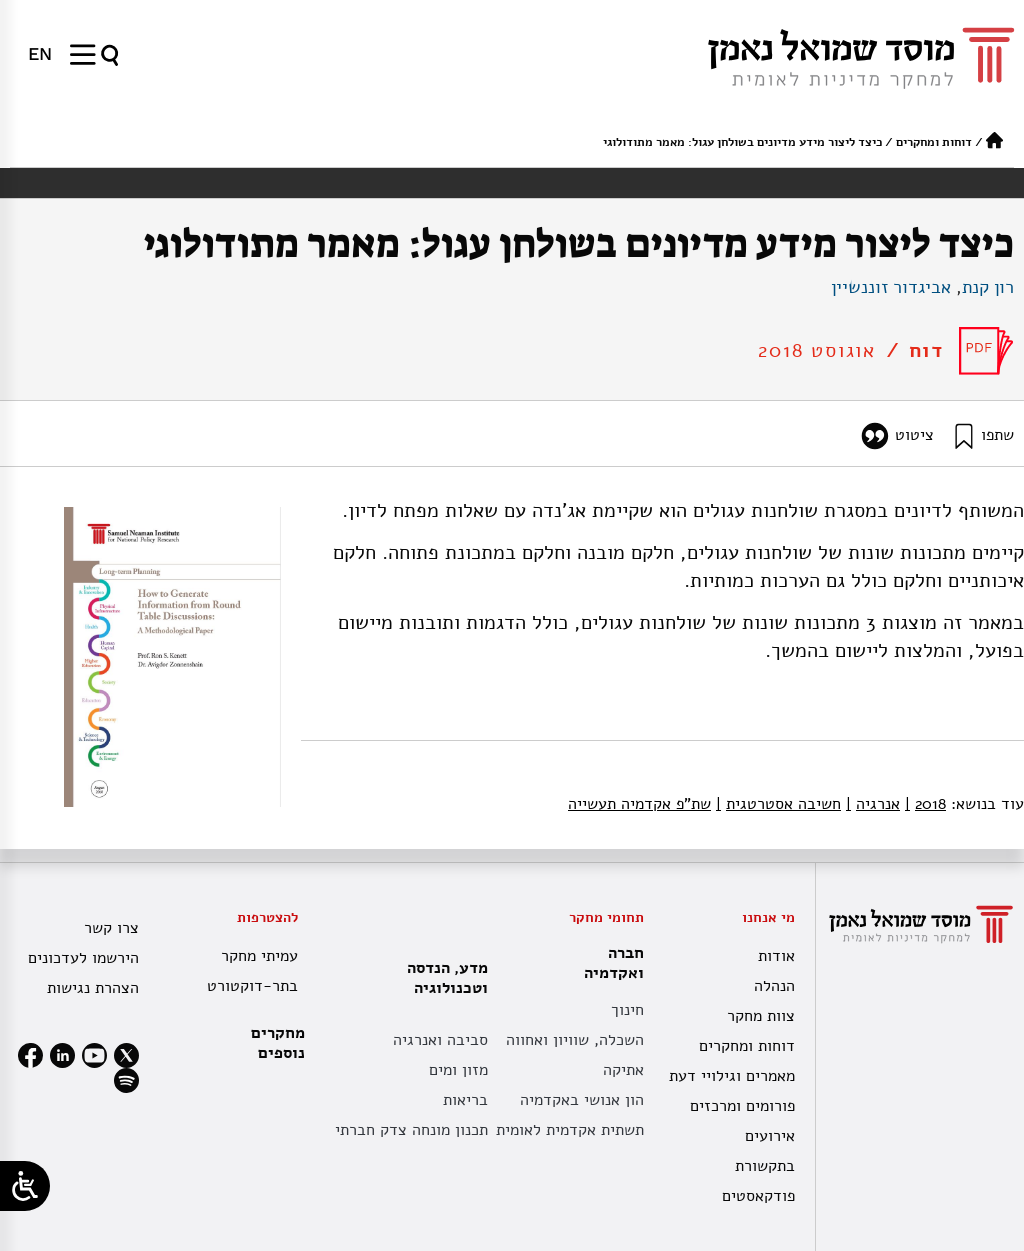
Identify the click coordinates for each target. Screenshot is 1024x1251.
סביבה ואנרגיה (440, 1040)
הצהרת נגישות (93, 988)
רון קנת (988, 287)
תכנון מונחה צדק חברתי (411, 1130)
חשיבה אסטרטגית (778, 804)
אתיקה (623, 1070)
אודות (776, 956)
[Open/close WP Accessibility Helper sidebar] (25, 1186)
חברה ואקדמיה (609, 963)
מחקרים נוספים (278, 1043)
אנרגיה (873, 804)
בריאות (465, 1100)
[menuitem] (40, 54)
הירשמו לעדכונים (83, 958)
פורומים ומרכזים (742, 1106)
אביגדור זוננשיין (891, 287)
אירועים (770, 1136)
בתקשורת (765, 1166)
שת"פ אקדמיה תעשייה (639, 804)
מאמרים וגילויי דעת (732, 1076)
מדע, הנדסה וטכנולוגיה (442, 978)
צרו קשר (111, 928)
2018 (925, 804)
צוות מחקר (761, 1016)
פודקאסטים (758, 1196)
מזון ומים (458, 1070)
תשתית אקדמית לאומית (570, 1130)
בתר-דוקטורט (252, 986)
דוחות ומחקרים (934, 142)
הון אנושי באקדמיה (582, 1100)
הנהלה (774, 986)
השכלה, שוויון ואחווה (575, 1040)
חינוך (627, 1010)
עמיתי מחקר (259, 956)
